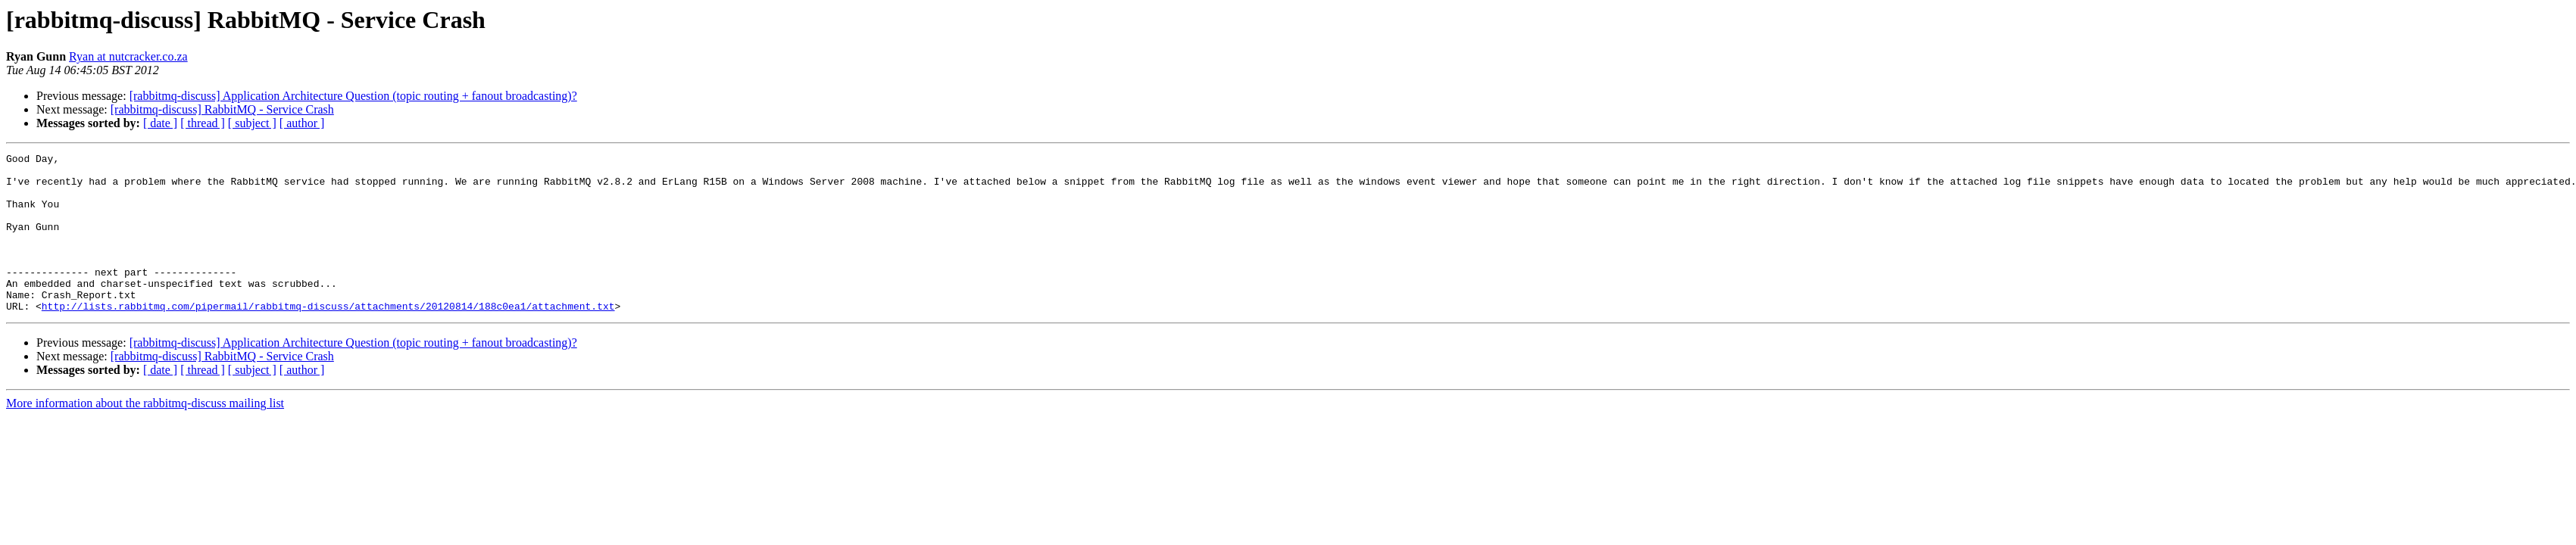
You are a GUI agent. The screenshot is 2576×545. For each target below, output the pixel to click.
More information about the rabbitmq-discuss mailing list (145, 434)
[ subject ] (252, 123)
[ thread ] (202, 123)
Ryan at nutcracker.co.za (128, 56)
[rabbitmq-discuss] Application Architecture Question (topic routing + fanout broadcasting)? (353, 95)
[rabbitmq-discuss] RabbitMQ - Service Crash (222, 109)
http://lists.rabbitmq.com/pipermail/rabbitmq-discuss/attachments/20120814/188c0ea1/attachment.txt (328, 337)
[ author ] (302, 123)
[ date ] (160, 123)
